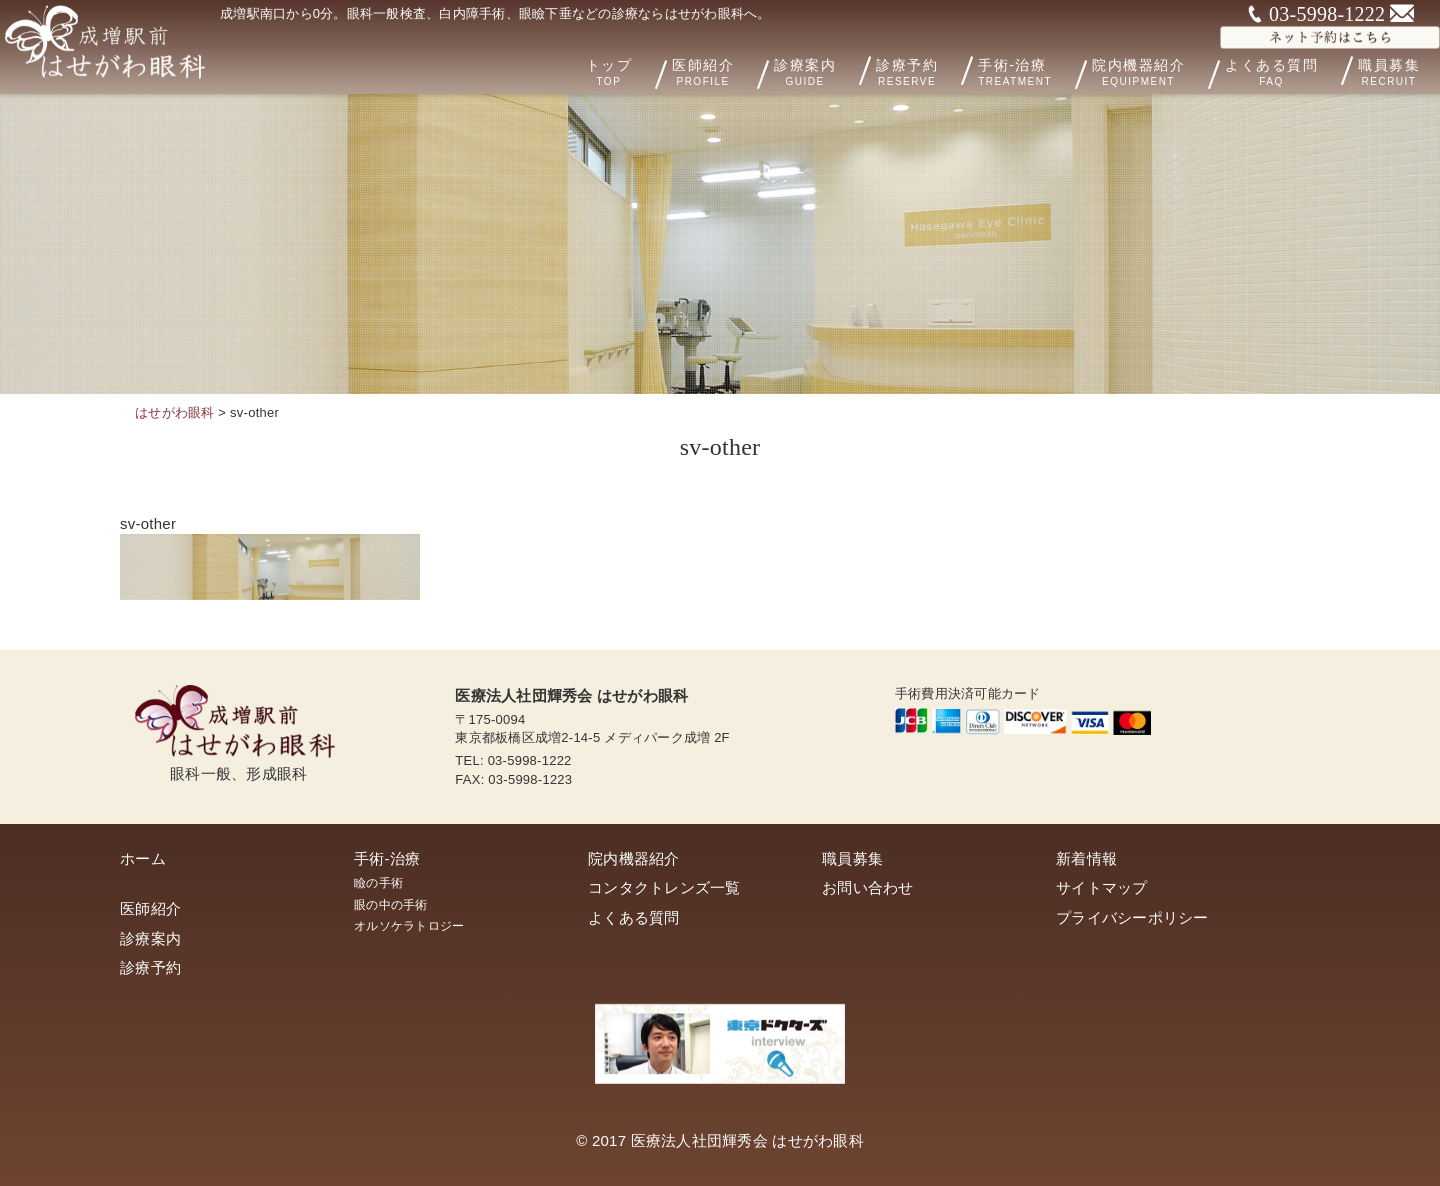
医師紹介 (755, 70)
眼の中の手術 (391, 905)
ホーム (143, 858)
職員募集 (852, 858)
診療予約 (940, 69)
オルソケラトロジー (409, 926)
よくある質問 (1289, 69)
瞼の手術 (378, 883)
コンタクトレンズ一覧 (664, 887)
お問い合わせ (868, 887)
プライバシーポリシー (1132, 917)
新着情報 (1086, 858)
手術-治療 (1051, 70)
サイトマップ (1102, 887)
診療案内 (843, 69)
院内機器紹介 (1170, 70)
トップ (665, 70)
